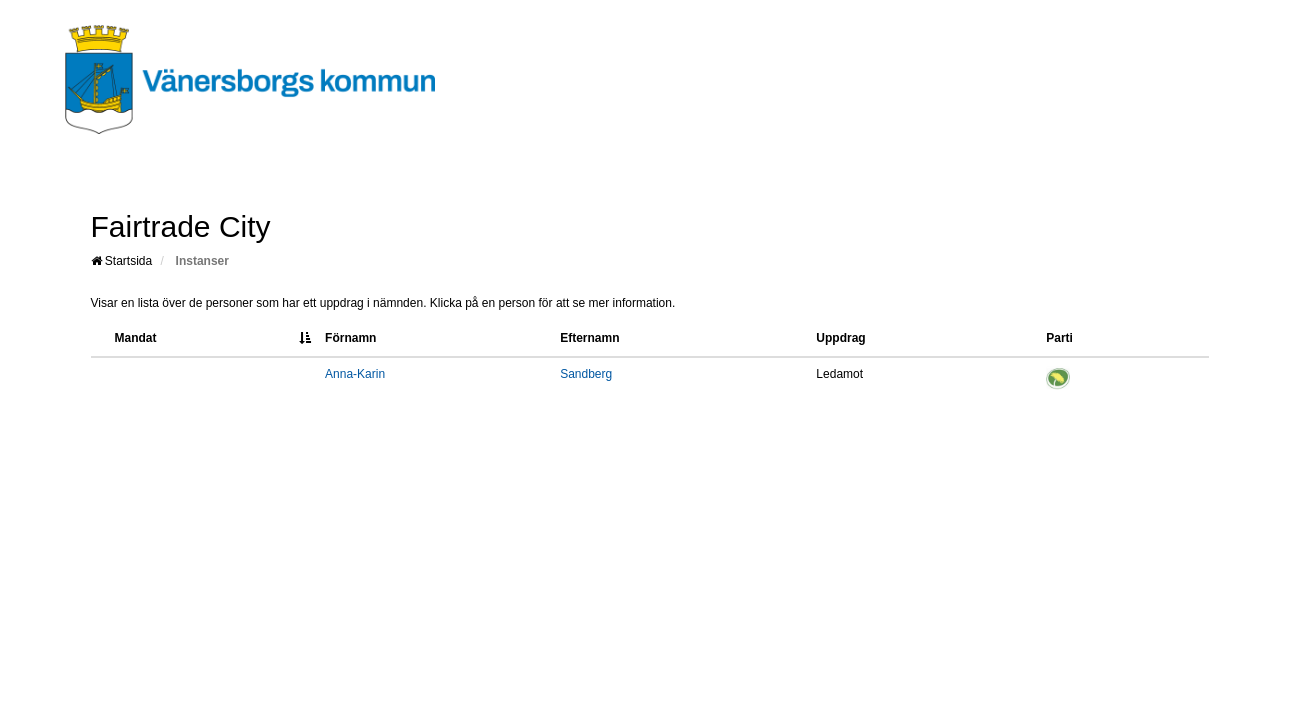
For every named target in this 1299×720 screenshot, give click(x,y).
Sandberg (586, 374)
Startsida (122, 261)
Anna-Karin (355, 374)
